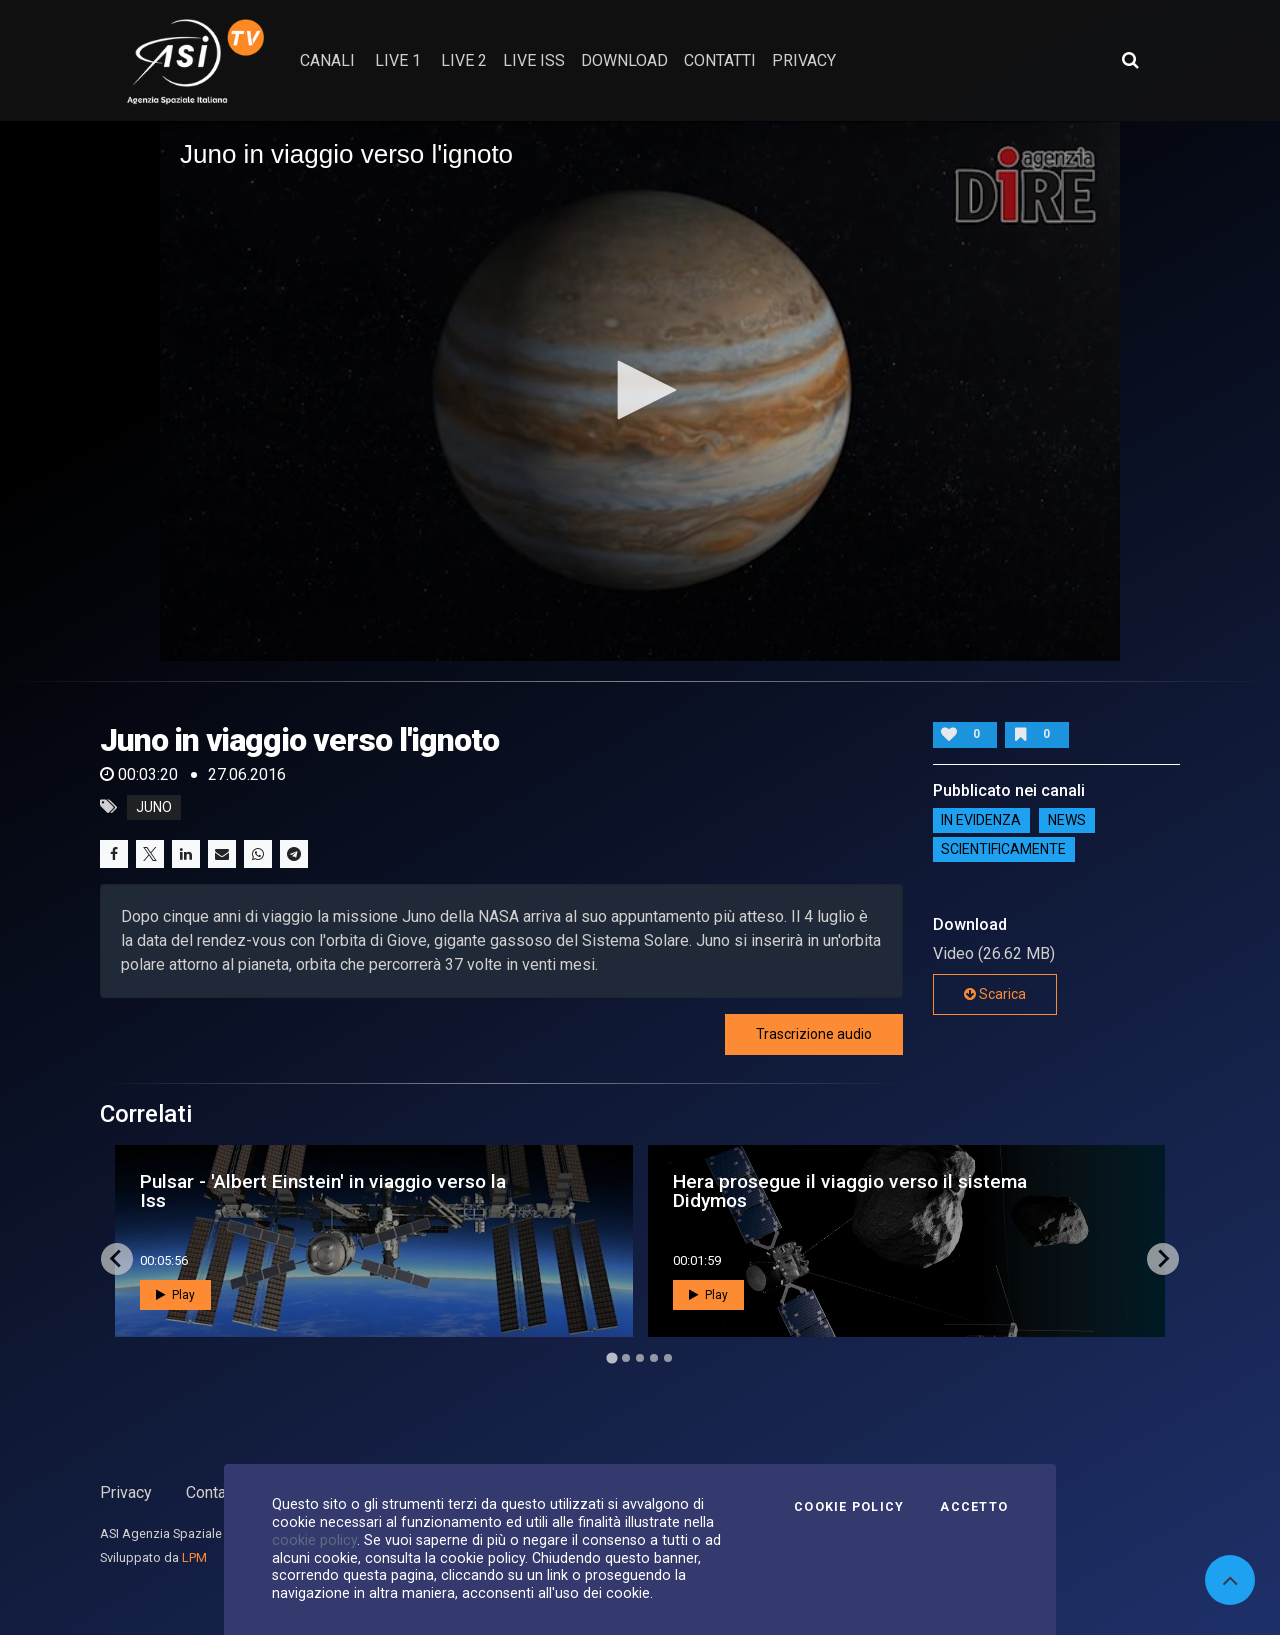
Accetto (974, 1507)
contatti (720, 60)
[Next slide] (1163, 1259)
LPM (194, 1557)
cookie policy (314, 1540)
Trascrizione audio (814, 1034)
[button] (640, 390)
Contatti (213, 1492)
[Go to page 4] (654, 1358)
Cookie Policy (849, 1507)
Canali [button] (327, 60)
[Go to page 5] (668, 1358)
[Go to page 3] (640, 1358)
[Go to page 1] (611, 1357)
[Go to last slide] (117, 1259)
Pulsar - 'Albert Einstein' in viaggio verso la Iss (323, 1191)
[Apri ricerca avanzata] (1130, 60)
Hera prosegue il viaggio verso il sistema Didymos (850, 1191)
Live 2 (464, 60)
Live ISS (534, 60)
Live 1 (398, 60)
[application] (640, 391)
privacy (804, 60)
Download (624, 60)
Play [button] (175, 1295)
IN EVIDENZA (981, 821)
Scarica (995, 994)
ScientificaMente (1003, 850)
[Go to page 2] (626, 1358)
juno (154, 807)
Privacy (126, 1492)
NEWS (1067, 821)
